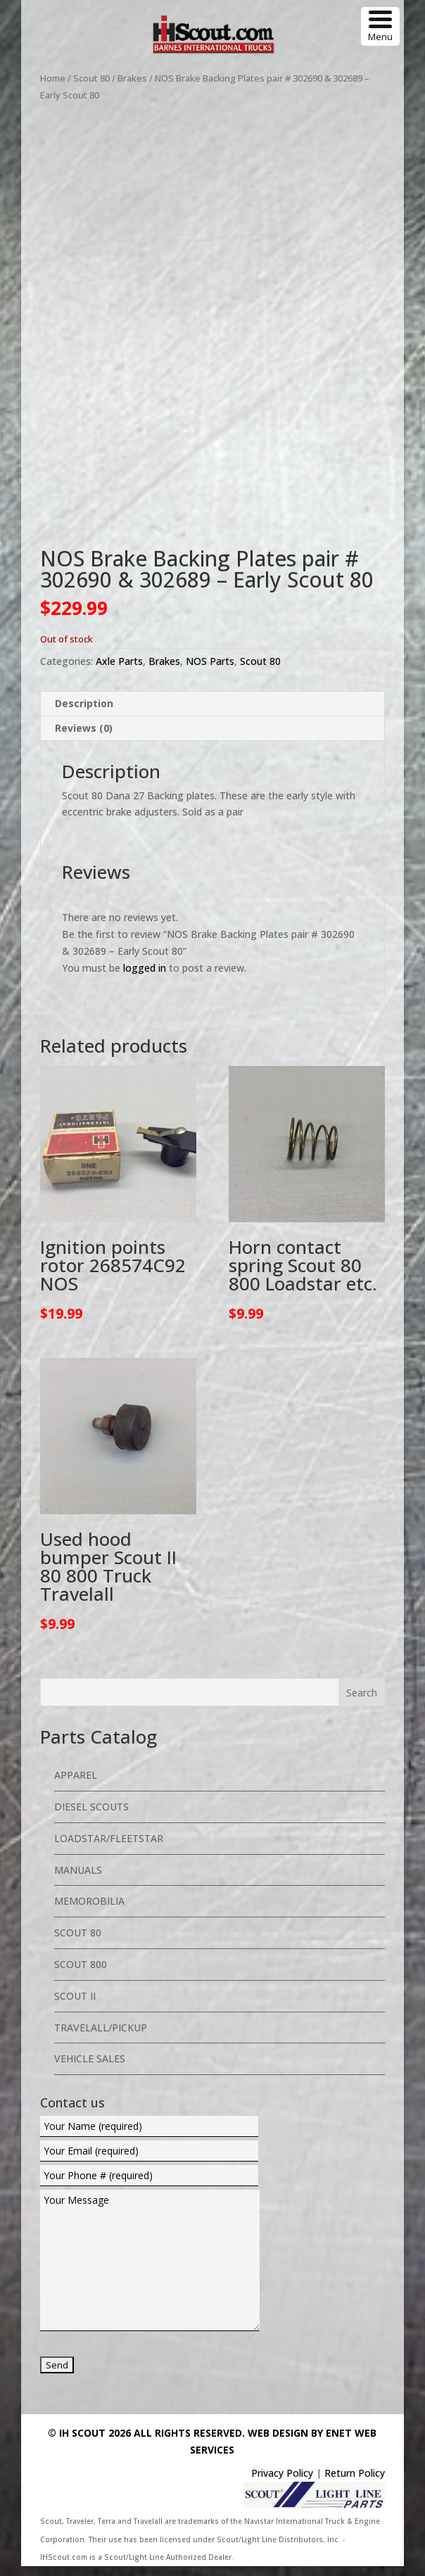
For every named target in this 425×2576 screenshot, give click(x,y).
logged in (144, 977)
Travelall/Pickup (100, 2036)
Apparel (75, 1784)
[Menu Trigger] (380, 26)
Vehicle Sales (89, 2068)
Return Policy (354, 2482)
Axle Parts (119, 671)
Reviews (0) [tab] (84, 737)
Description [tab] (84, 712)
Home (52, 78)
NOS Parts (210, 671)
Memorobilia (89, 1910)
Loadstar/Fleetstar (108, 1847)
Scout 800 (80, 1974)
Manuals (78, 1879)
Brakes (132, 78)
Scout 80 (91, 78)
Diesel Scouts (91, 1816)
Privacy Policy (282, 2482)
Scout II (75, 2005)
